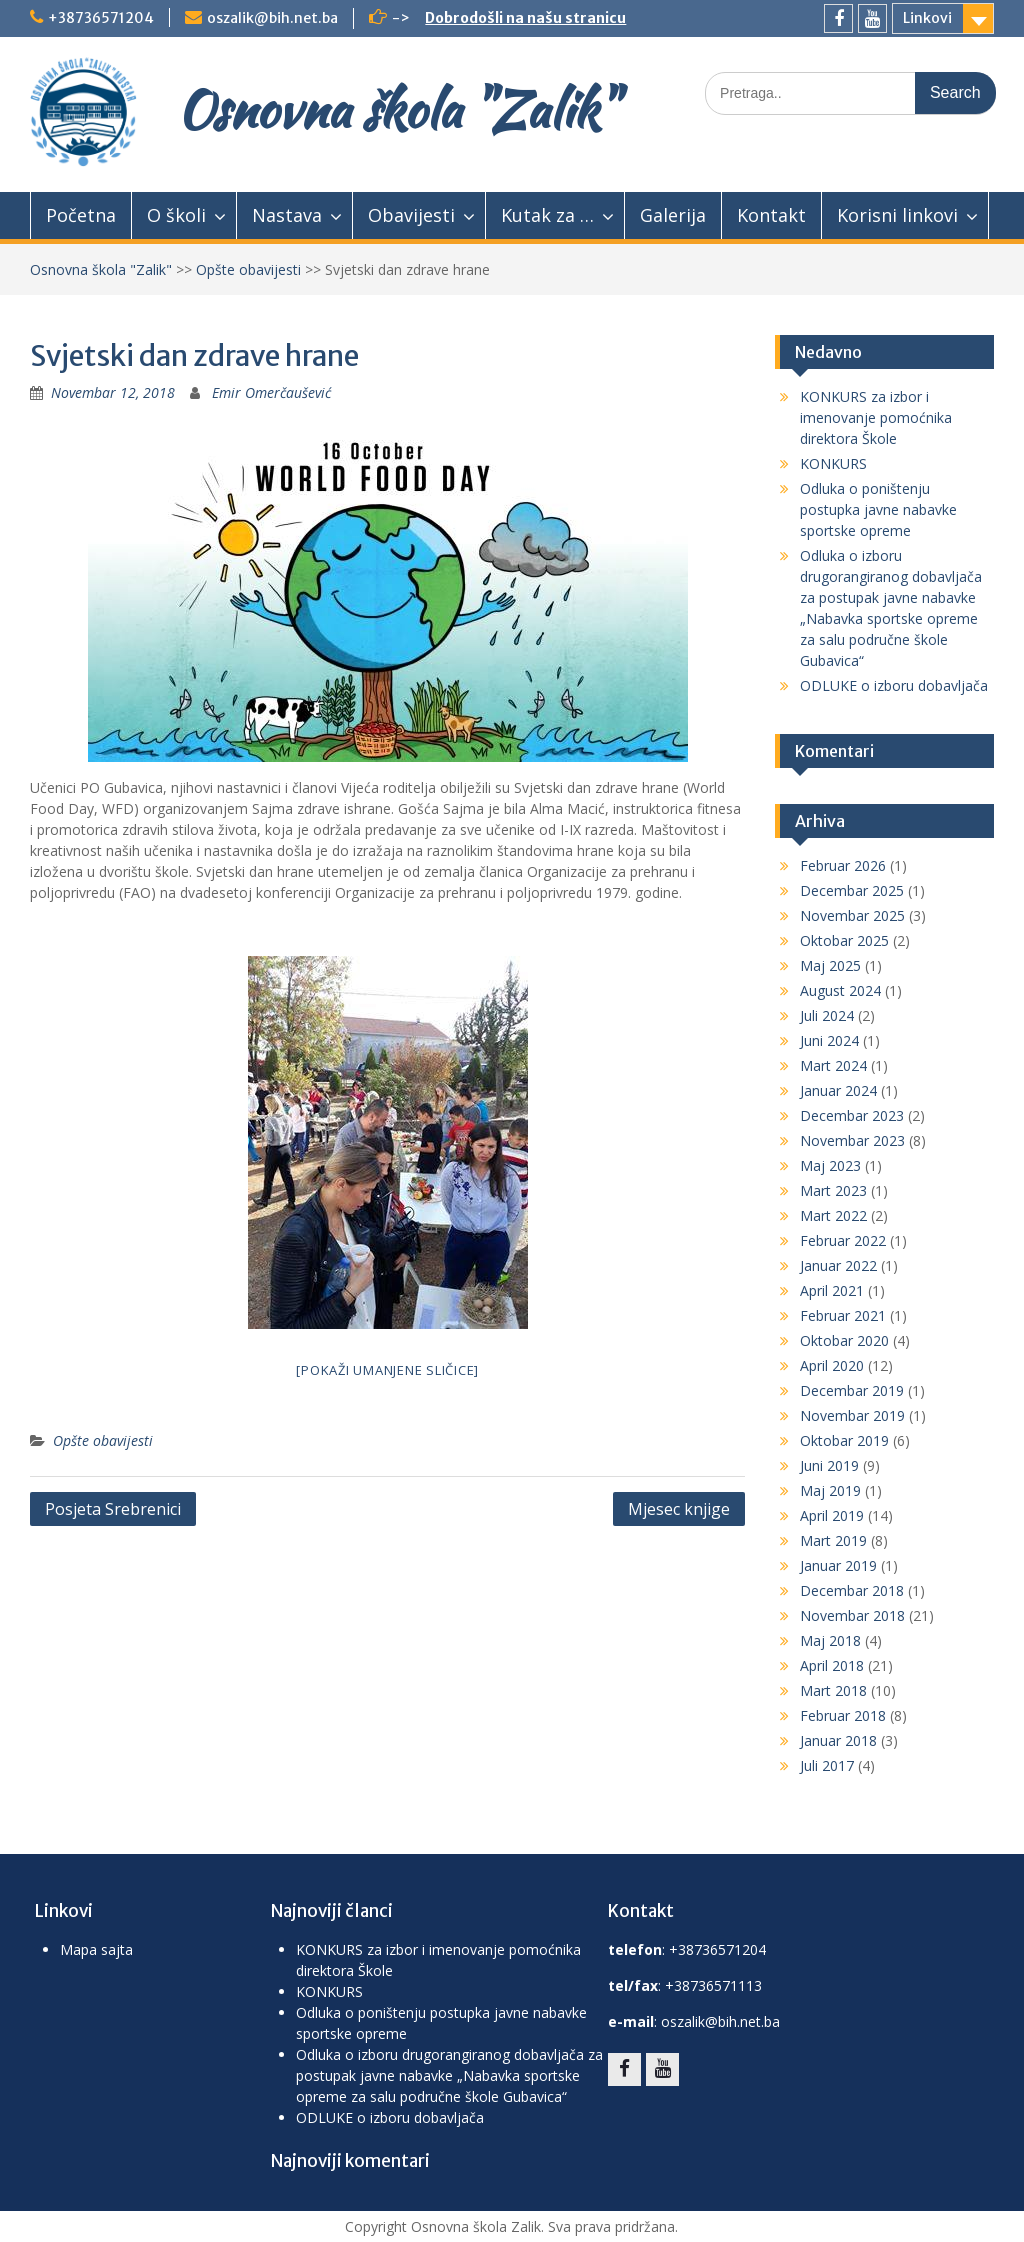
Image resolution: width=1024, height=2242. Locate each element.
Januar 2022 (838, 1265)
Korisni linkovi (897, 215)
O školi (176, 215)
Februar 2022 (843, 1240)
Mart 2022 (833, 1215)
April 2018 (832, 1665)
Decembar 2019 (852, 1390)
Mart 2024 (833, 1065)
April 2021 (832, 1290)
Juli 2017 (827, 1765)
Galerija (673, 215)
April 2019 (832, 1515)
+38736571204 (101, 18)
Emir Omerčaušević (271, 392)
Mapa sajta (96, 1949)
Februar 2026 (843, 865)
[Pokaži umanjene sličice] (387, 1370)
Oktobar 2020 (844, 1340)
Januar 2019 (838, 1565)
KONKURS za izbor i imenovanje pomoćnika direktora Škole (876, 417)
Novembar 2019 (852, 1415)
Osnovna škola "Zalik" (396, 109)
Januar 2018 (838, 1740)
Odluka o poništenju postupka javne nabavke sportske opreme (878, 509)
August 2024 (840, 990)
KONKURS (833, 463)
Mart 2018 (833, 1690)
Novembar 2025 (852, 915)
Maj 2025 (830, 965)
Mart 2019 (833, 1540)
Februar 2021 (843, 1315)
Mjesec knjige (679, 1509)
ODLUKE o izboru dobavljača (894, 685)
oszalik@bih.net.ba (272, 18)
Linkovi (927, 18)
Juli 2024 (827, 1015)
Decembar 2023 (852, 1115)
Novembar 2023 (852, 1140)
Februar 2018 (843, 1715)
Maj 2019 (830, 1490)
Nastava (287, 215)
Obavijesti (411, 215)
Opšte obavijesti (248, 269)
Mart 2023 (833, 1190)
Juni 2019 (829, 1465)
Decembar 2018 (852, 1590)
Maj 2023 (830, 1165)
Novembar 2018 (852, 1615)
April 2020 (832, 1365)
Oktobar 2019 (844, 1440)
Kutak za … (547, 215)
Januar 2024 (838, 1090)
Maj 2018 (830, 1640)
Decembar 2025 (852, 890)
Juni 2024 (829, 1040)
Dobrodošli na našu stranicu (525, 18)
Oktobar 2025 (844, 940)
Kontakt (771, 215)
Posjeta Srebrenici (113, 1509)
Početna (81, 215)
